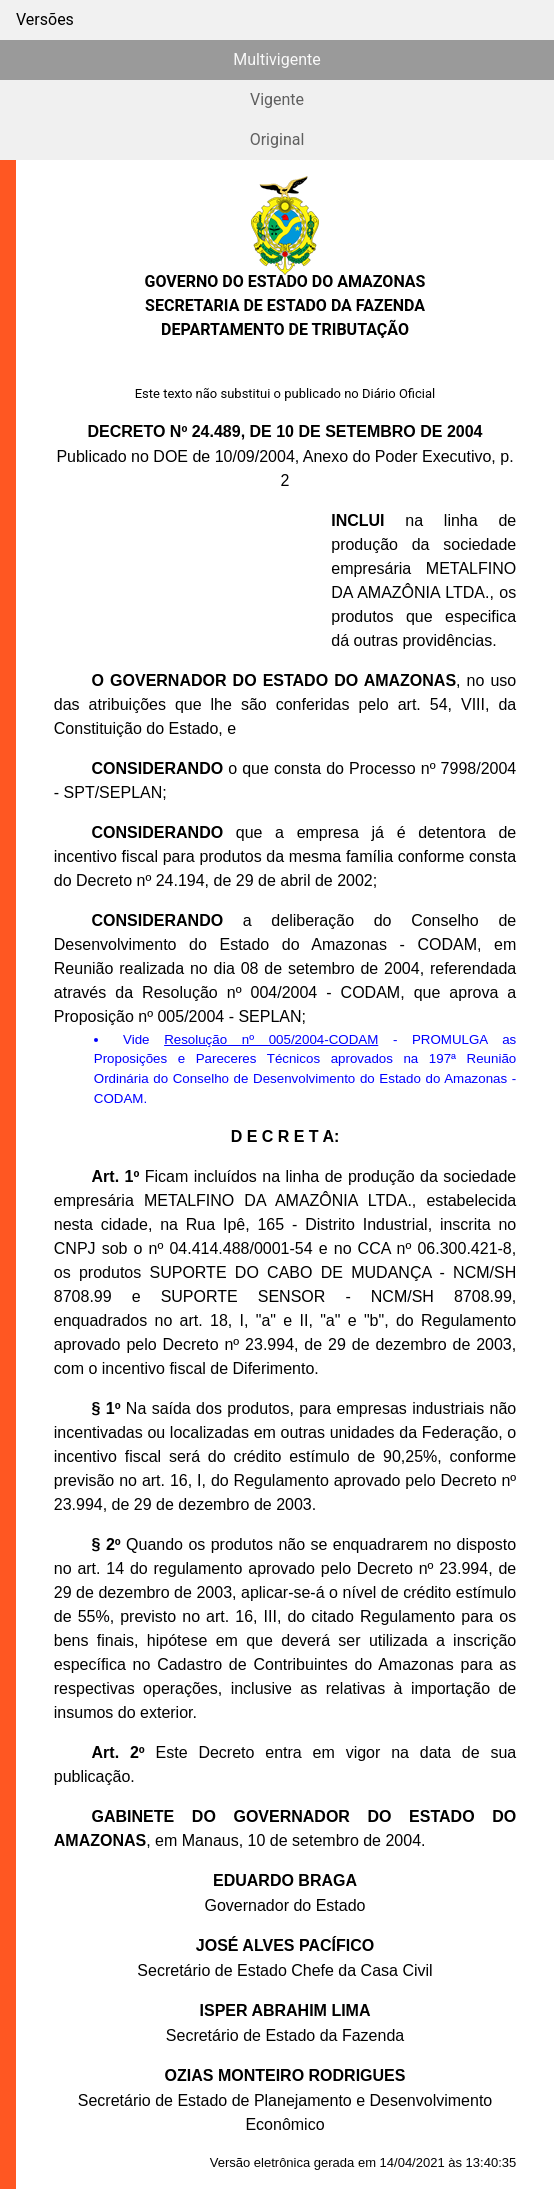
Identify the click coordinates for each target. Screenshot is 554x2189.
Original (277, 139)
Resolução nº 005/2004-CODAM (271, 1039)
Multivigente (276, 59)
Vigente (277, 99)
